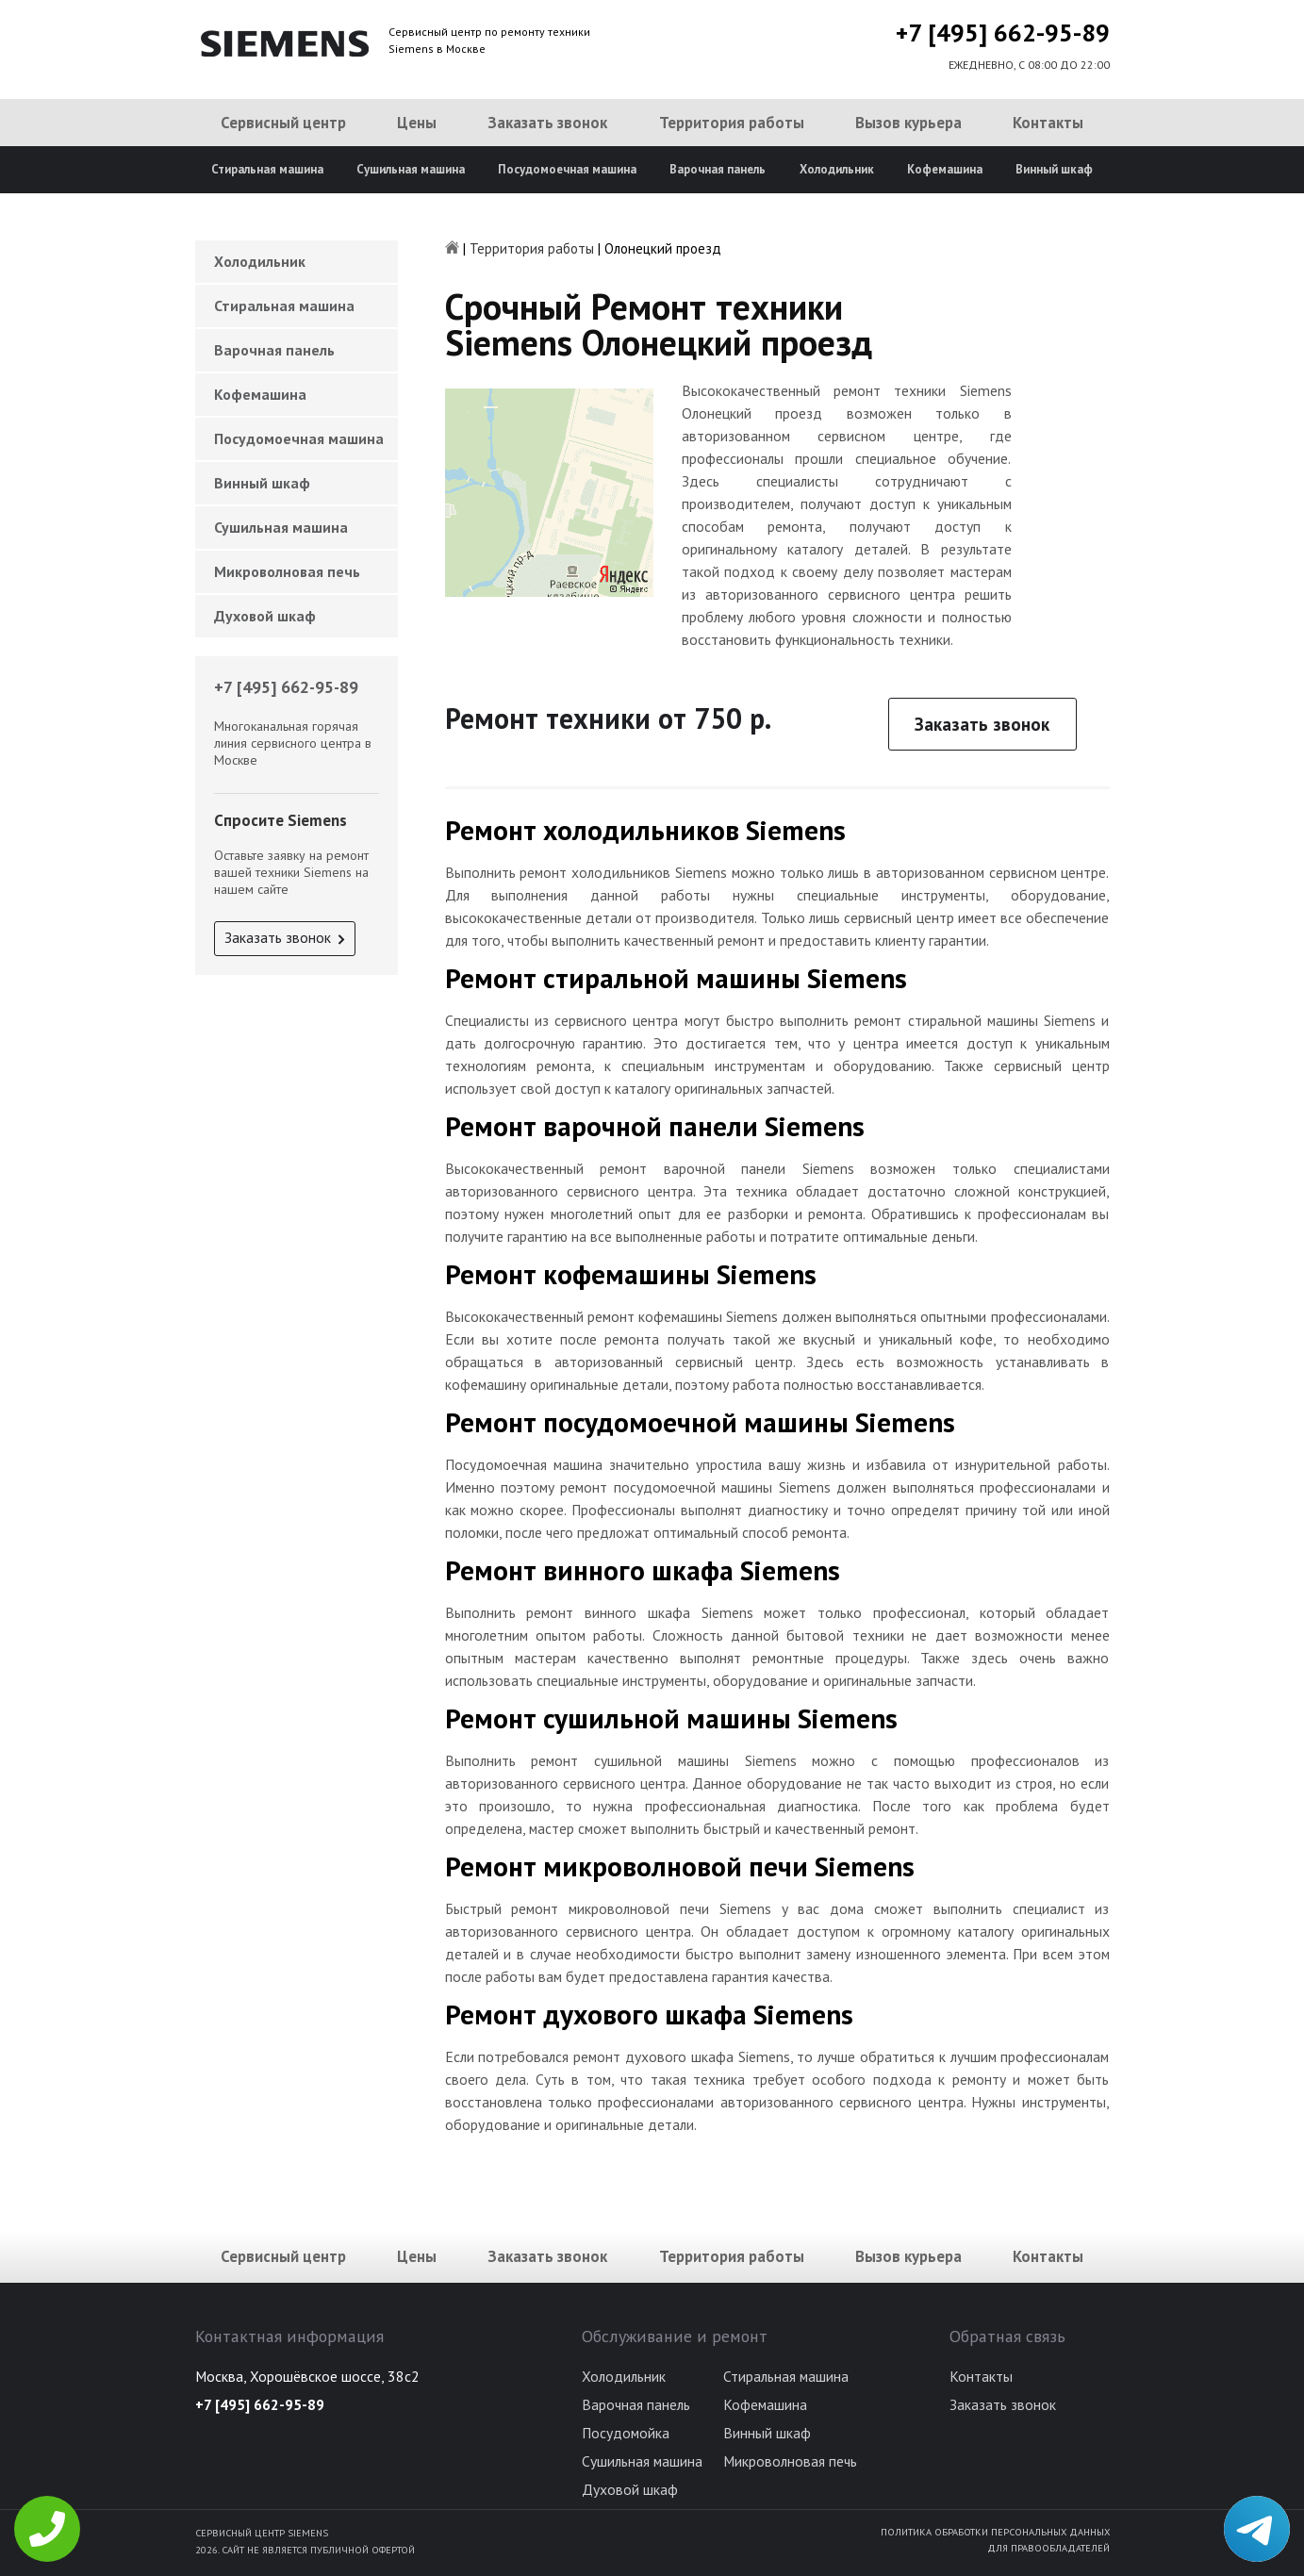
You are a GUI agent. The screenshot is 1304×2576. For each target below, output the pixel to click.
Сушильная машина (410, 169)
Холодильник (837, 169)
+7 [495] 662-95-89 (1003, 32)
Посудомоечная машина (567, 169)
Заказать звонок (547, 122)
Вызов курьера (908, 122)
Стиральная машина (267, 169)
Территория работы (731, 122)
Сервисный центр (283, 122)
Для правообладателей (1048, 2547)
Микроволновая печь (287, 571)
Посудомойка (625, 2432)
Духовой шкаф (265, 615)
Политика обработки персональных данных (995, 2531)
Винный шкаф (1054, 169)
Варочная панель (717, 169)
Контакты (1048, 122)
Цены (417, 122)
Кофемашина (944, 169)
